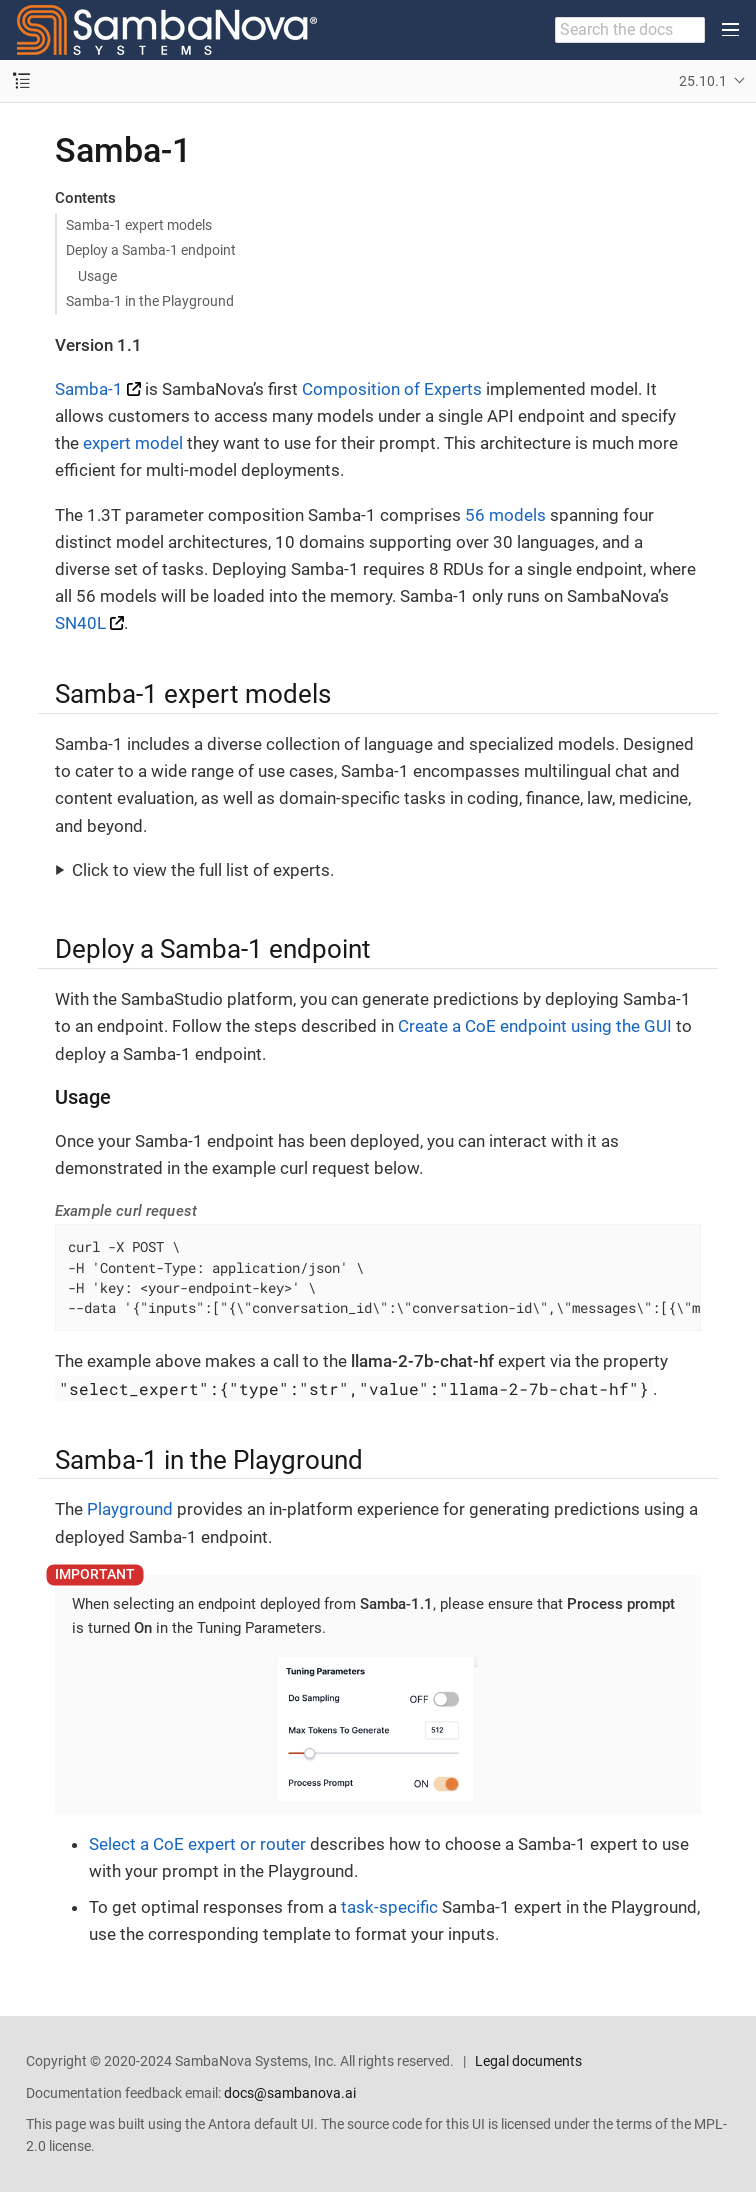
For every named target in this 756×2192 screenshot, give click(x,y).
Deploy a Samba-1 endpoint (151, 250)
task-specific (389, 1907)
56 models (505, 515)
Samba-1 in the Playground (150, 301)
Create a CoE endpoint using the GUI (535, 1026)
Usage (97, 276)
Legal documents (528, 2061)
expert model (133, 443)
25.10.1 (703, 81)
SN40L (80, 623)
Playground (130, 1509)
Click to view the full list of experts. (203, 870)
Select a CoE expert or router (197, 1844)
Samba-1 (89, 389)
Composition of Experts (392, 389)
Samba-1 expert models (139, 225)
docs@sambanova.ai (290, 2093)
